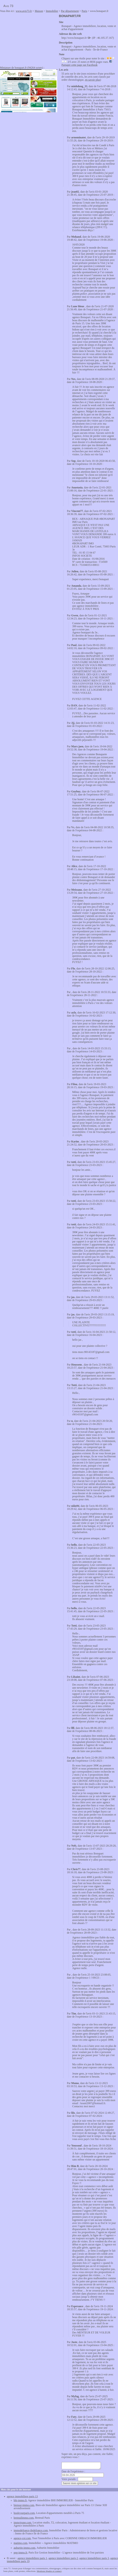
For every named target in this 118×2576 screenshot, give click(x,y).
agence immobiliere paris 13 (22, 2496)
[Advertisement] (28, 38)
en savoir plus (92, 79)
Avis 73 (8, 6)
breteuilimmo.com (24, 2517)
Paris (84, 11)
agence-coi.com (22, 2538)
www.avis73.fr (24, 11)
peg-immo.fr (20, 2552)
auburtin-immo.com (24, 2547)
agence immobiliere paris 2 (63, 2558)
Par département (70, 11)
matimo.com (20, 2543)
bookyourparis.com (24, 2513)
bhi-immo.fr (20, 2500)
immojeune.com (22, 2522)
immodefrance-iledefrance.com (31, 2530)
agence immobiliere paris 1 (32, 2558)
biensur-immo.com (24, 2505)
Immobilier (52, 11)
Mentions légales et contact (49, 2571)
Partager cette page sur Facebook (79, 64)
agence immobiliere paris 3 (94, 2558)
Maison (39, 11)
